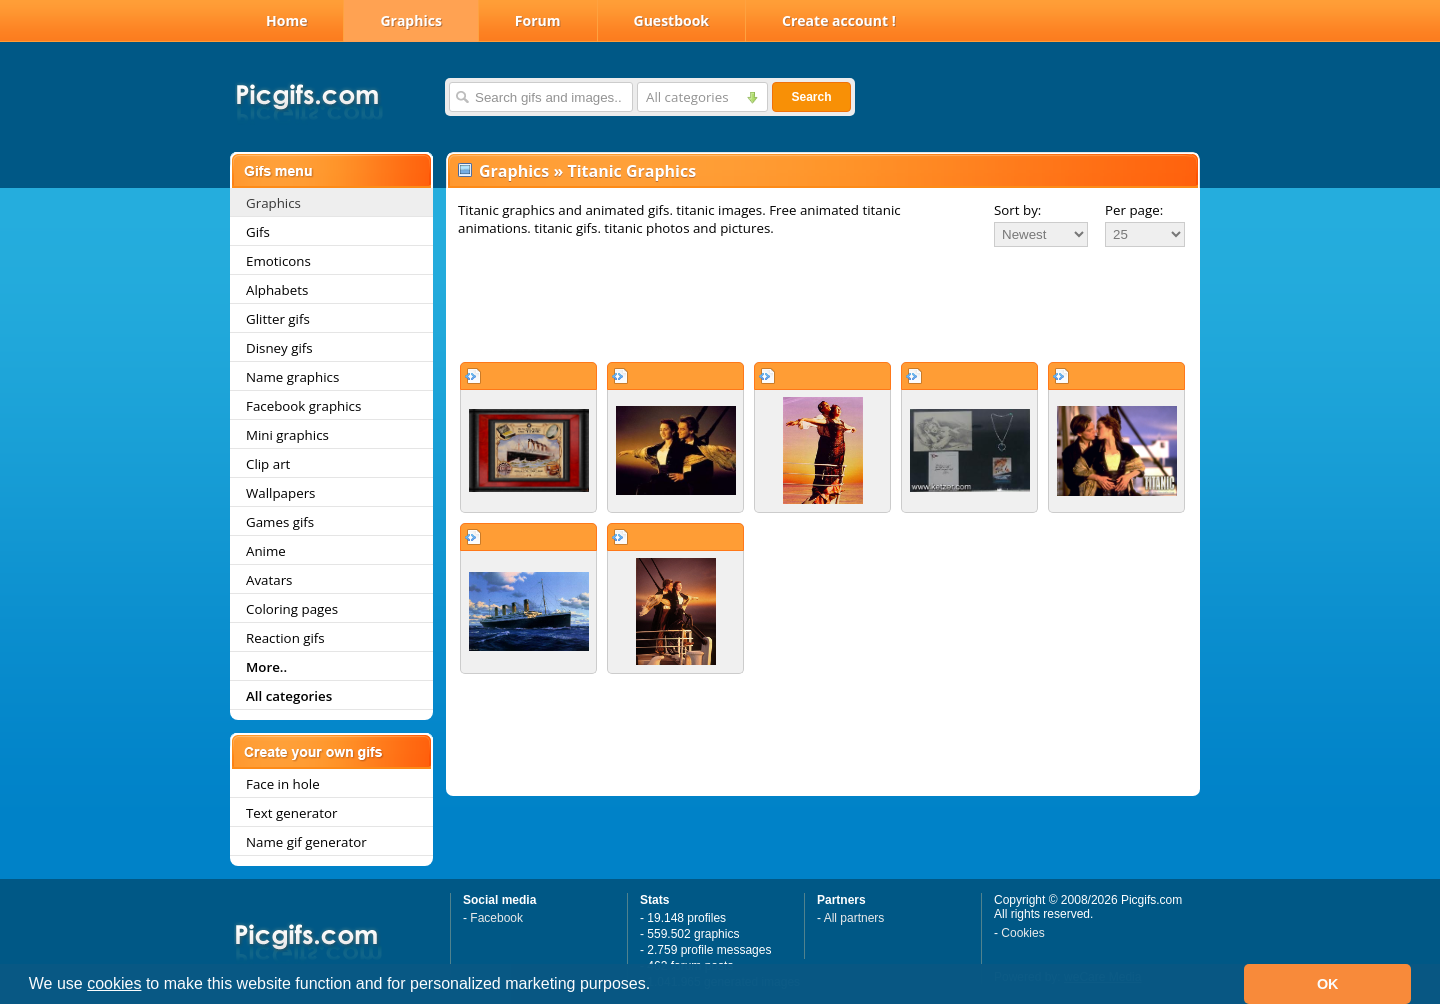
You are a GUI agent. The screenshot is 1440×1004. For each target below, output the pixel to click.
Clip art (268, 464)
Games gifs (280, 522)
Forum (538, 20)
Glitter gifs (278, 319)
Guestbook (672, 20)
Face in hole (283, 784)
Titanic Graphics (631, 171)
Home (286, 20)
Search (811, 97)
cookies (114, 983)
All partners (854, 918)
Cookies (1022, 933)
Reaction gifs (285, 638)
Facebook (496, 918)
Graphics (410, 20)
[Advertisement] (823, 304)
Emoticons (278, 261)
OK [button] (1328, 984)
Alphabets (277, 290)
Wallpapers (280, 493)
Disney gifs (279, 348)
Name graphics (292, 377)
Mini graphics (287, 435)
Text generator (291, 813)
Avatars (269, 580)
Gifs (258, 232)
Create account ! (839, 20)
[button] (658, 986)
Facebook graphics (303, 406)
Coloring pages (292, 609)
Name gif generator (306, 842)
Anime (266, 551)
